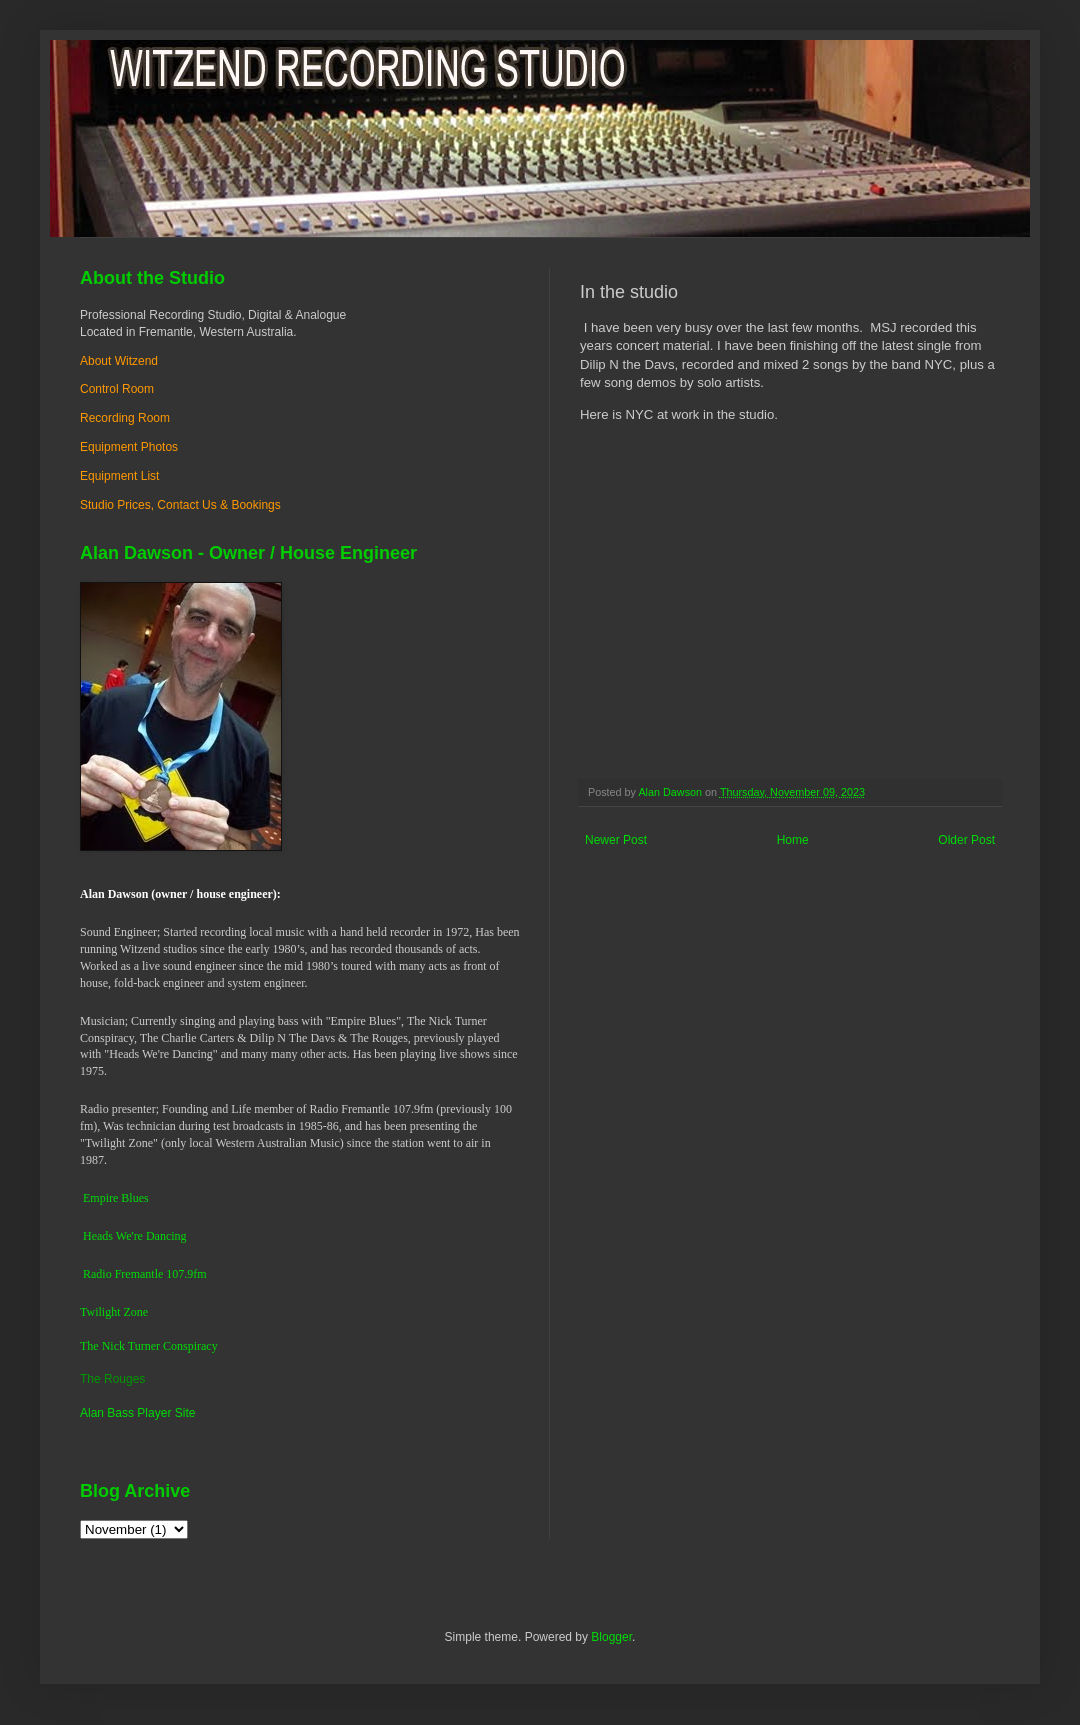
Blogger (611, 1637)
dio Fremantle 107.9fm (151, 1274)
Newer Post (616, 840)
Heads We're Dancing (135, 1236)
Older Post (966, 840)
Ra (89, 1274)
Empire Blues (116, 1198)
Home (793, 840)
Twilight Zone (114, 1312)
